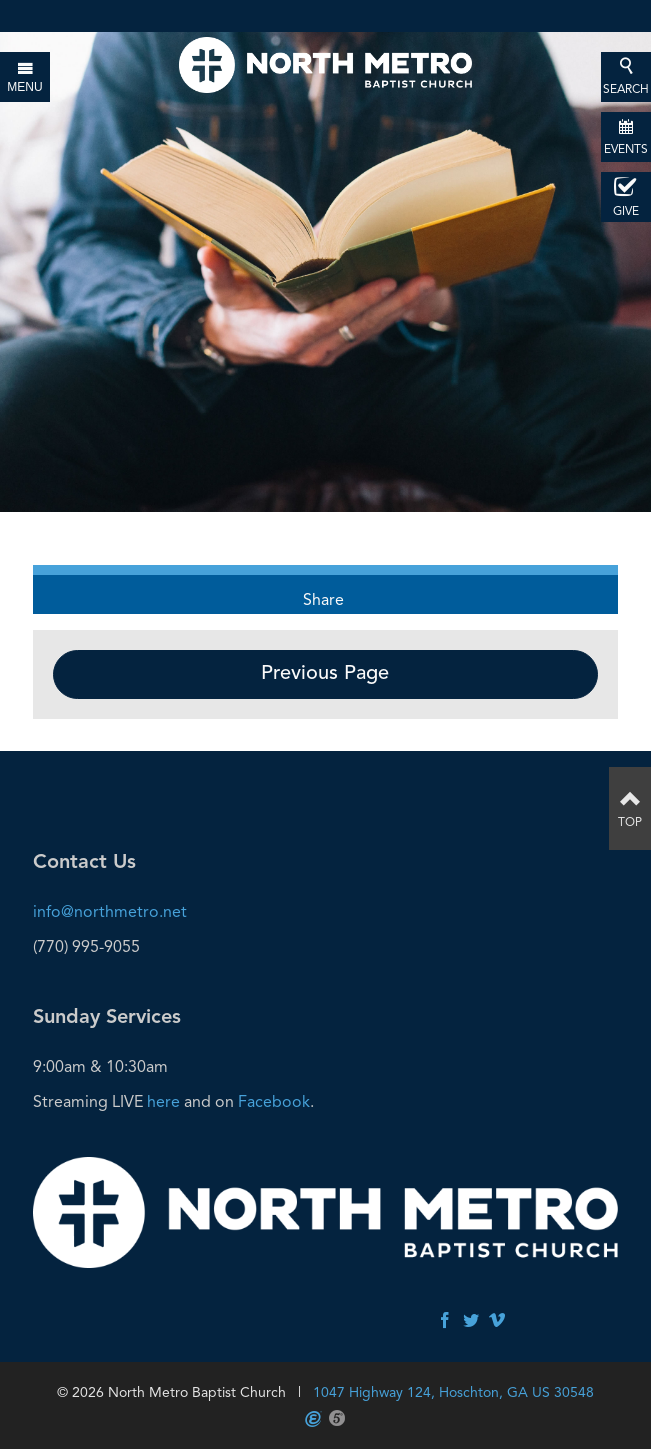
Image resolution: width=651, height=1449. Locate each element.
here (163, 1101)
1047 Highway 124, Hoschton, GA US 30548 (453, 1392)
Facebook (274, 1101)
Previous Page (325, 674)
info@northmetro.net (110, 911)
